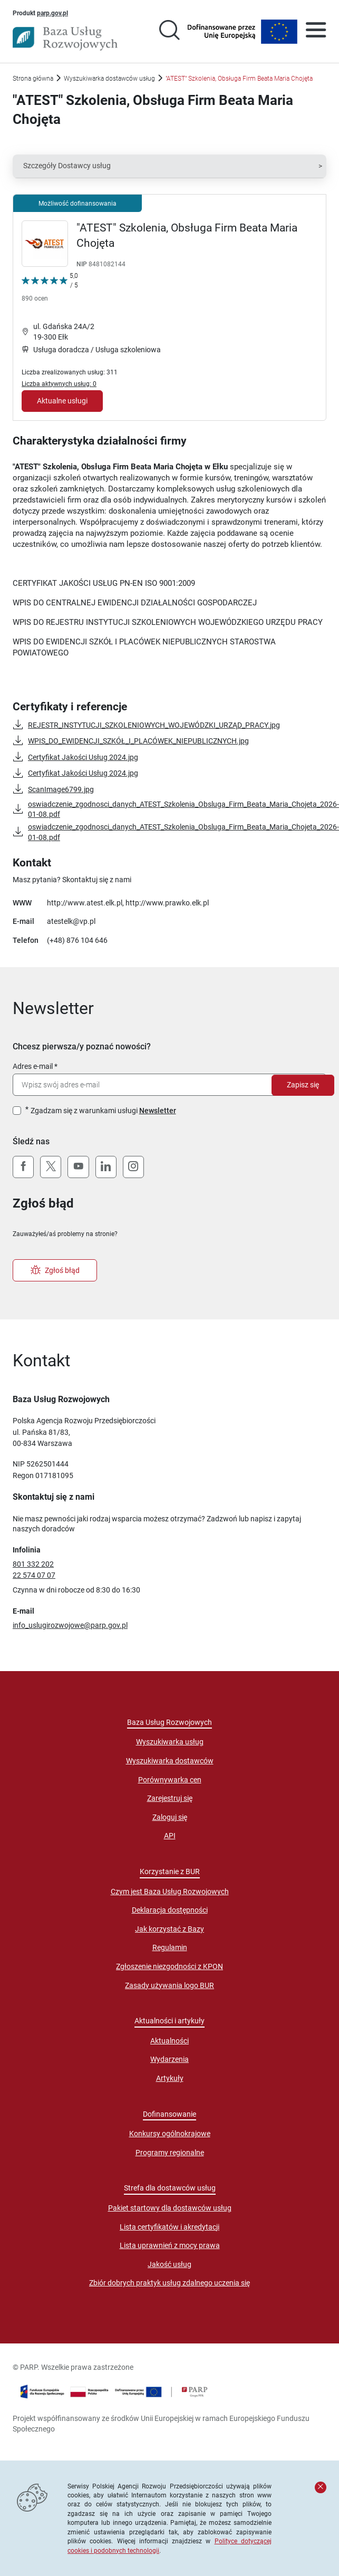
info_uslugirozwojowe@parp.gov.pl (70, 1625)
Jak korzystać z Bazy (169, 1929)
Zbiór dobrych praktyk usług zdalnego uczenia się (169, 2283)
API (170, 1835)
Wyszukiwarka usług (170, 1742)
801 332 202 (33, 1564)
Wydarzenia (169, 2059)
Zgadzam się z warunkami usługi (103, 1110)
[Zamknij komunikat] (320, 2487)
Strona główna (33, 78)
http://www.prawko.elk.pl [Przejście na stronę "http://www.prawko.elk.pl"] (167, 903)
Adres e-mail (33, 1066)
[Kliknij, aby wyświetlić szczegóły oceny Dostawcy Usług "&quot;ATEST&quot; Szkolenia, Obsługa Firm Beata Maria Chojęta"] (50, 289)
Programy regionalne (169, 2152)
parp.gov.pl (52, 12)
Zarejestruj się (169, 1798)
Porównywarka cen (169, 1780)
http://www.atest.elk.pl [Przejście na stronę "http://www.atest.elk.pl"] (84, 903)
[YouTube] (78, 1167)
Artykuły (169, 2078)
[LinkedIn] (106, 1167)
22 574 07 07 (34, 1575)
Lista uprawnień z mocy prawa (170, 2245)
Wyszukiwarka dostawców (170, 1761)
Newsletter (157, 1110)
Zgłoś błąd (55, 1270)
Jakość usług (169, 2264)
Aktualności (169, 2041)
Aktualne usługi (62, 401)
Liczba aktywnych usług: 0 (59, 384)
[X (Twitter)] (50, 1167)
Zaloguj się (169, 1817)
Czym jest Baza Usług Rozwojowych (170, 1891)
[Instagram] (133, 1167)
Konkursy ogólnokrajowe (169, 2133)
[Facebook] (23, 1167)
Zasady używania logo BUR (169, 1985)
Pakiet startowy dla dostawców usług (169, 2208)
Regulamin (169, 1947)
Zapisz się (303, 1084)
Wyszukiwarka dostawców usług (109, 78)
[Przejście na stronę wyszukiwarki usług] (169, 31)
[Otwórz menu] (316, 31)
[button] (169, 166)
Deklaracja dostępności (170, 1910)
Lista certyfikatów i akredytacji (169, 2227)
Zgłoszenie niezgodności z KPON (169, 1966)
